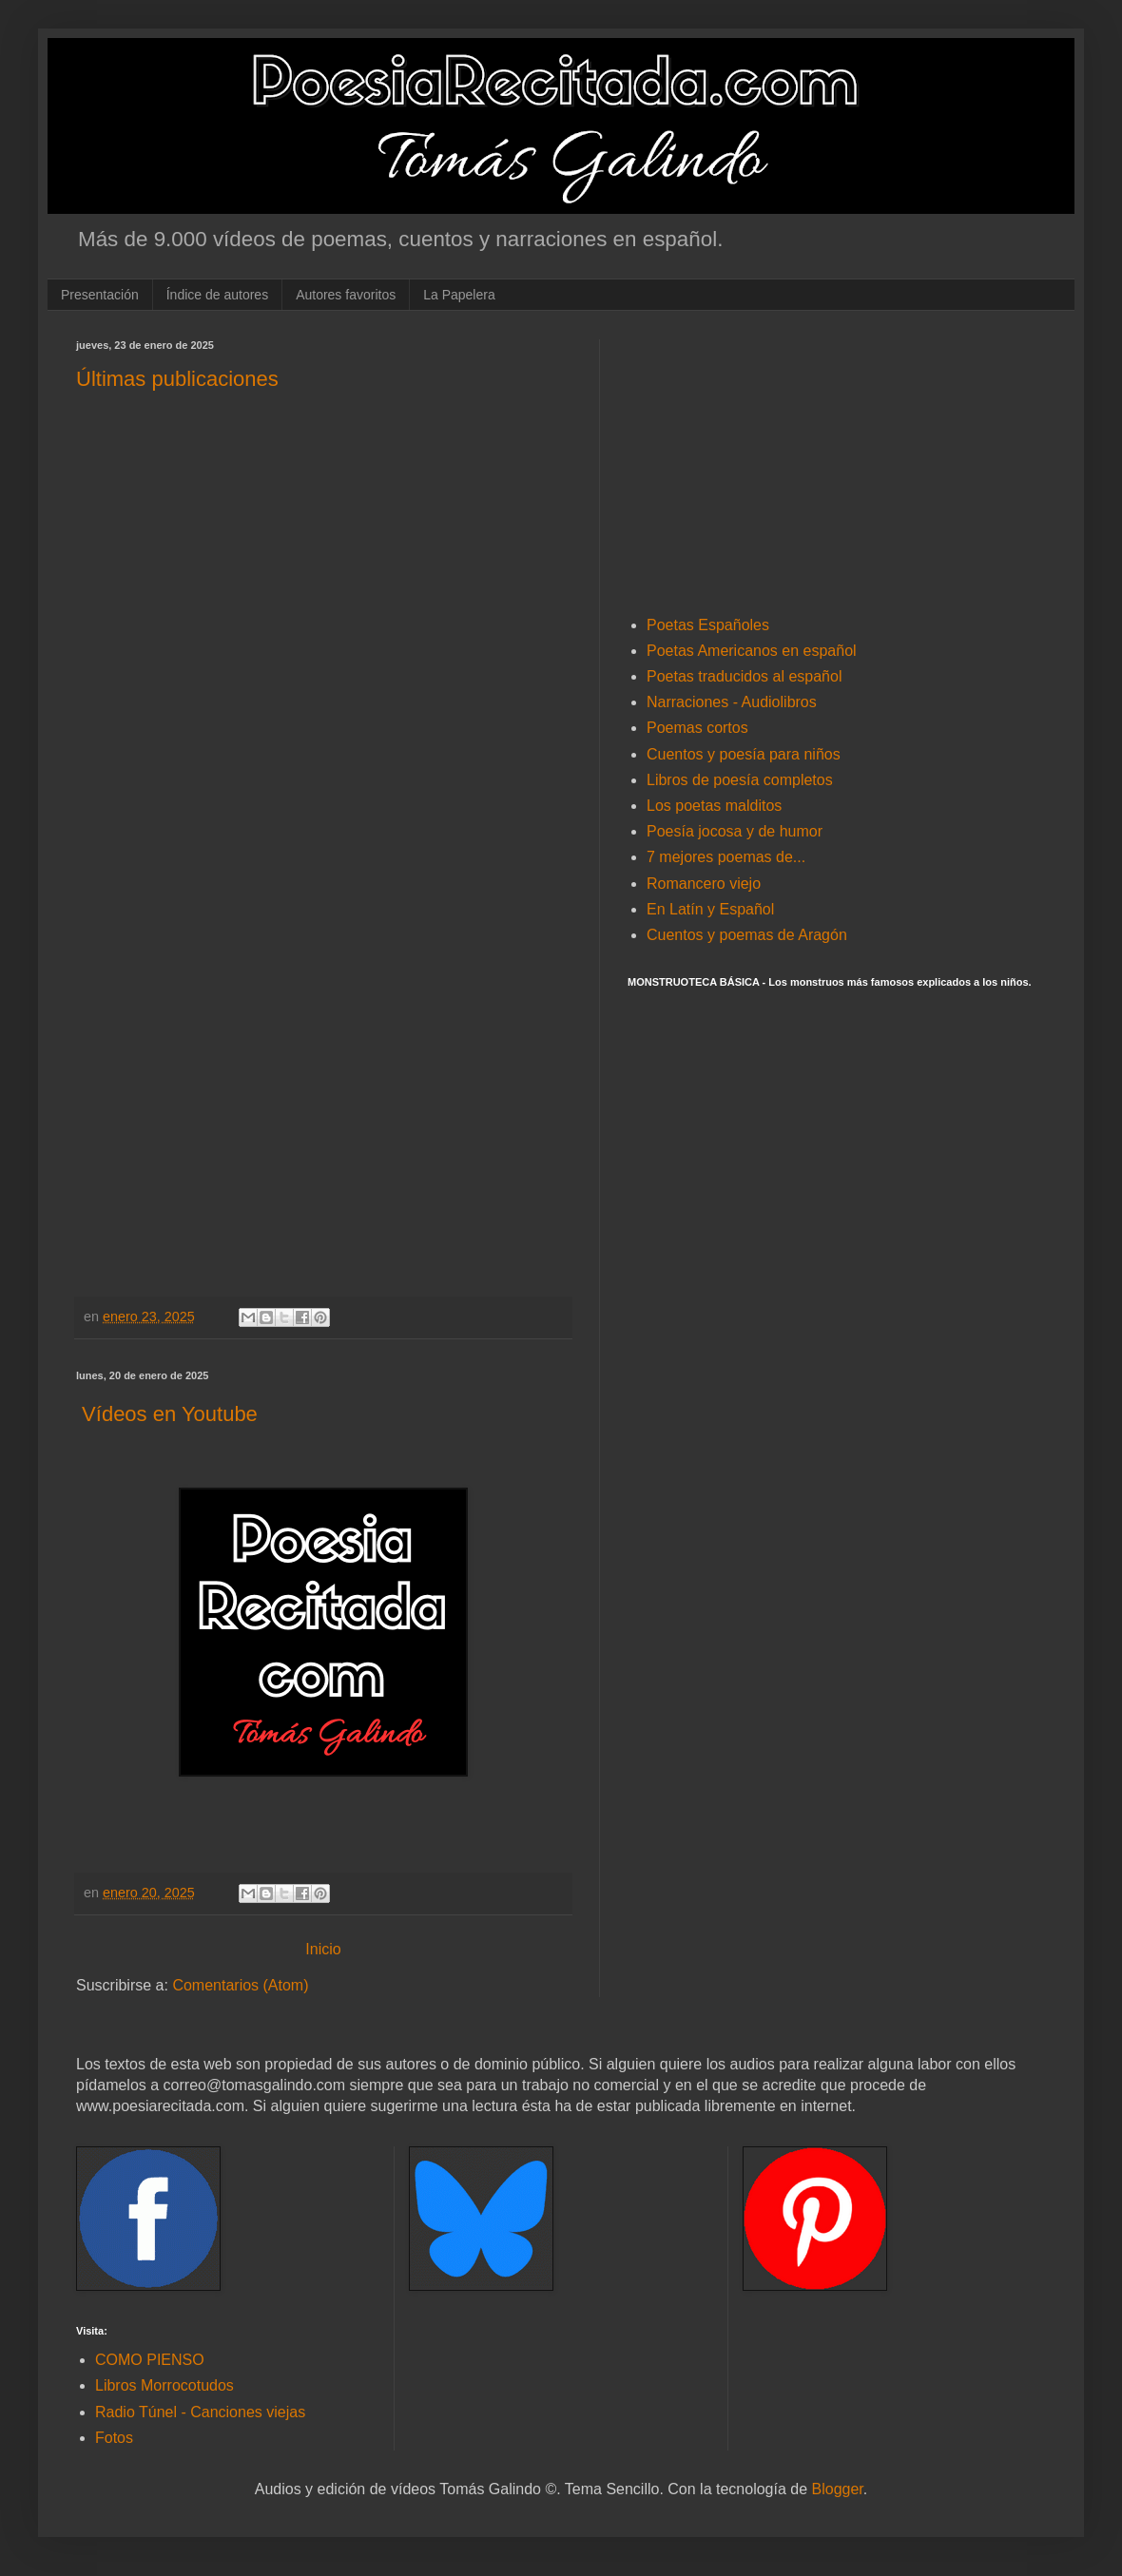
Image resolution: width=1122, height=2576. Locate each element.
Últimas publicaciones (177, 379)
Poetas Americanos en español (752, 651)
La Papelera (459, 294)
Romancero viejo (704, 883)
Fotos (114, 2438)
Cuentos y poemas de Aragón (747, 935)
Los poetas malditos (714, 806)
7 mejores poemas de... (726, 857)
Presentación (100, 294)
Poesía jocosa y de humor (734, 831)
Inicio (322, 1949)
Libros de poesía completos (740, 780)
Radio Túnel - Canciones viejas (200, 2412)
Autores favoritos (346, 294)
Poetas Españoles (708, 625)
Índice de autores (217, 294)
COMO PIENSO (149, 2360)
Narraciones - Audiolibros (732, 702)
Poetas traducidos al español (744, 676)
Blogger (837, 2489)
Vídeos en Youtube (167, 1414)
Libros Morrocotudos (164, 2385)
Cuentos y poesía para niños (744, 754)
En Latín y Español (710, 909)
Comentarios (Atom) (240, 1985)
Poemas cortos (697, 728)
